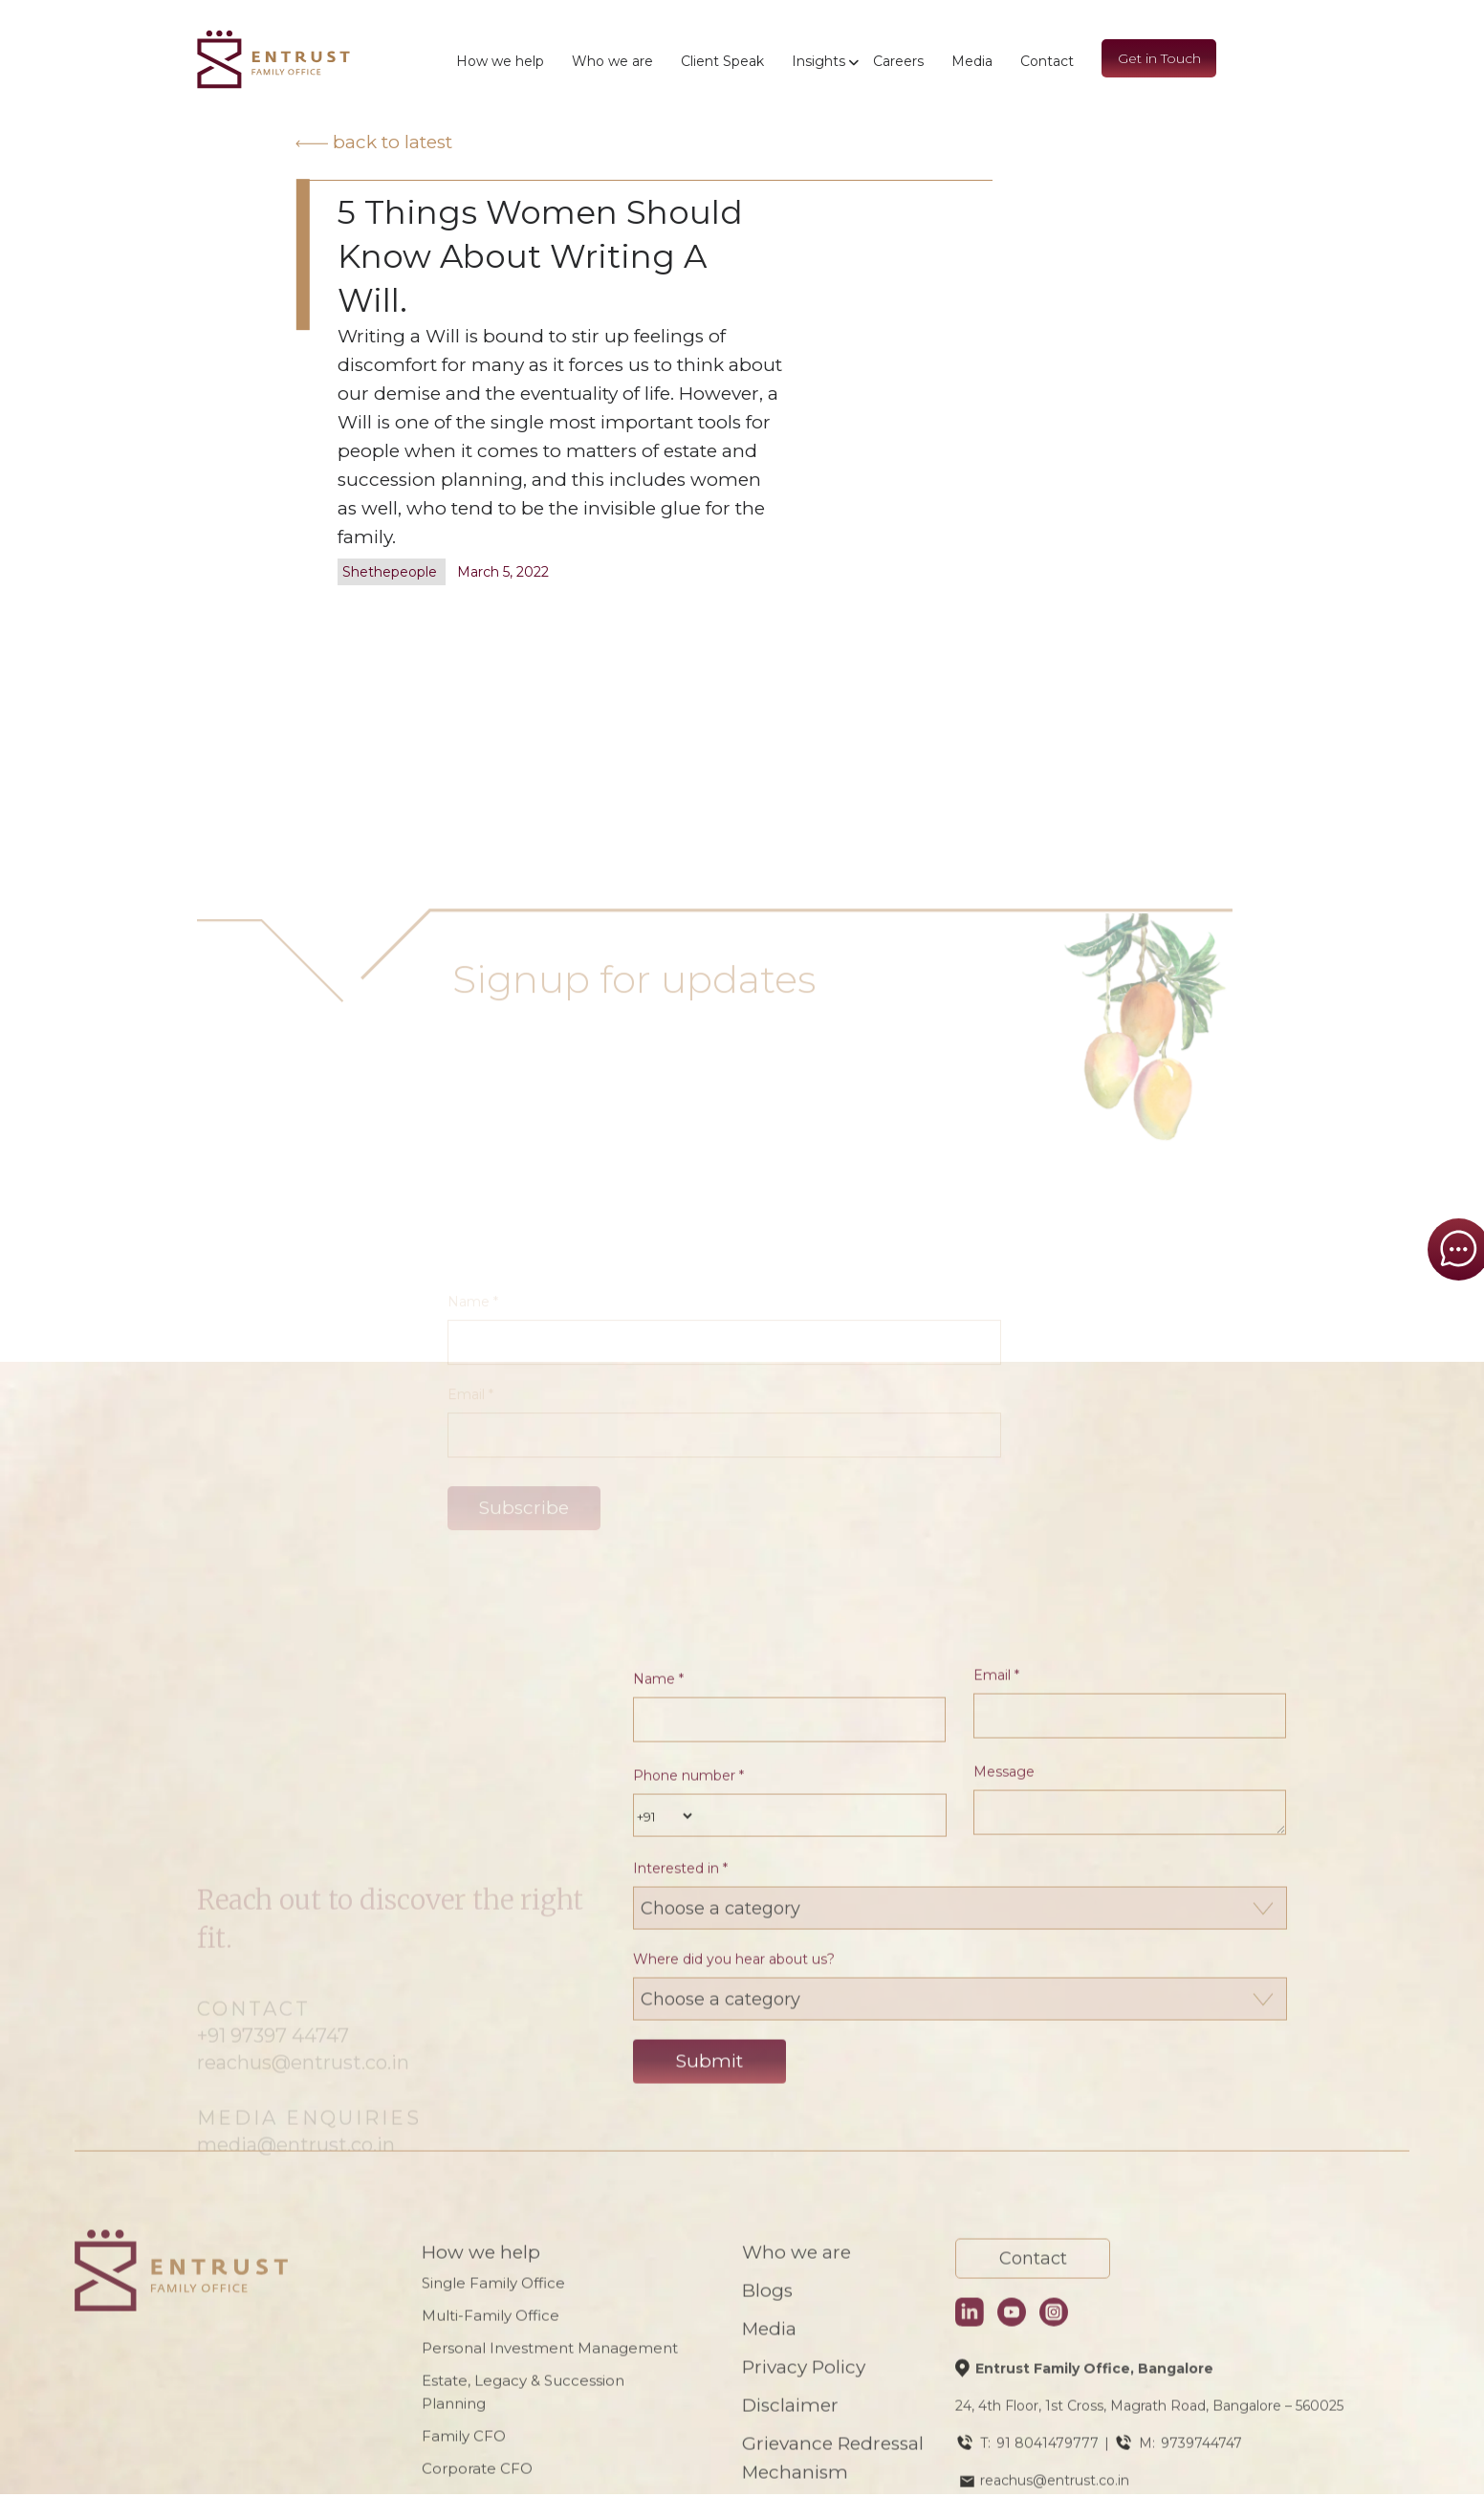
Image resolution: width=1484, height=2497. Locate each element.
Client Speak (722, 61)
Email (996, 2280)
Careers (898, 61)
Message (1004, 2376)
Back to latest (373, 142)
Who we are (612, 61)
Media (972, 61)
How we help (500, 61)
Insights (818, 61)
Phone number (688, 2380)
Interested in (680, 2473)
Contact (1047, 61)
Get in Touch (1159, 58)
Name (658, 2283)
